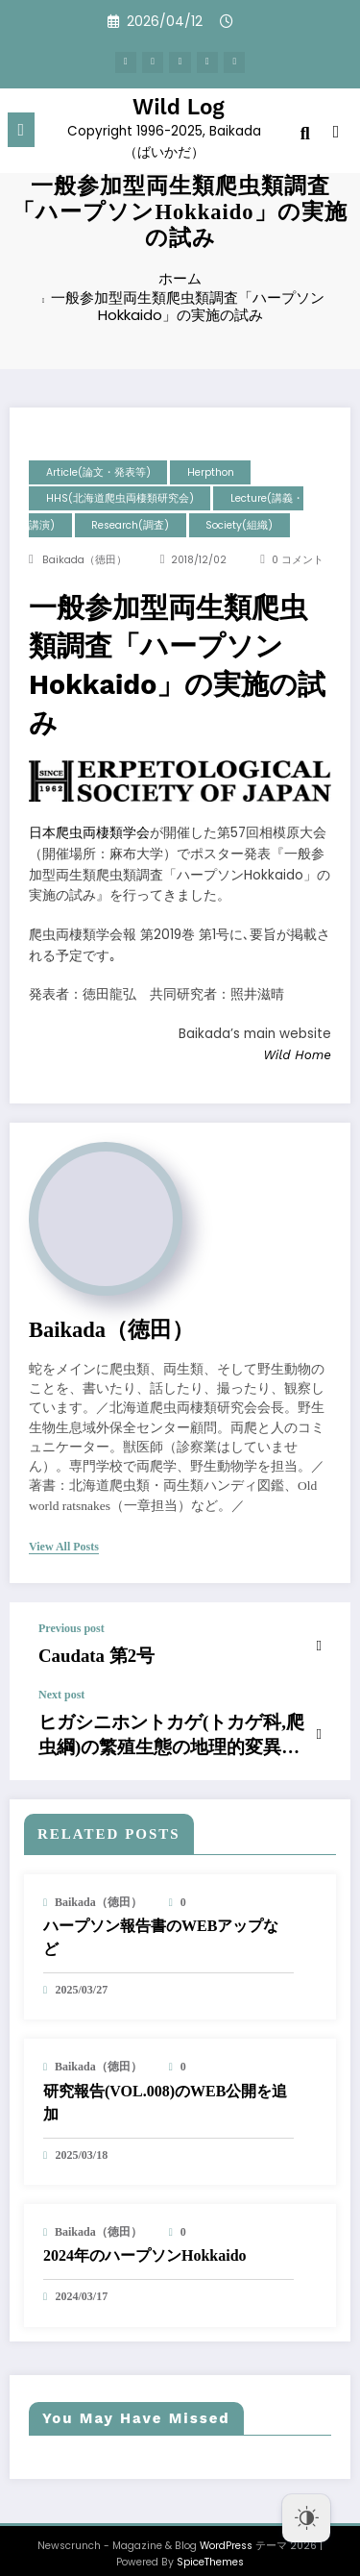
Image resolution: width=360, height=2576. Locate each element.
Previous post (71, 1628)
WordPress (226, 2530)
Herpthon (210, 472)
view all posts (64, 1546)
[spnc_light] (336, 130)
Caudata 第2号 (84, 1653)
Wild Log (178, 102)
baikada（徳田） (84, 560)
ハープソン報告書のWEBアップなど (160, 1922)
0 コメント (298, 560)
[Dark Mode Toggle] (306, 2518)
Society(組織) (239, 525)
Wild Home (297, 1054)
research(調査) (130, 525)
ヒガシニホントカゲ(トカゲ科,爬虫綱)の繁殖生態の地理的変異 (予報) (167, 1724)
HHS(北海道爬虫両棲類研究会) (120, 498)
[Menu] (22, 126)
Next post (61, 1690)
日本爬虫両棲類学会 (89, 833)
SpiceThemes (210, 2546)
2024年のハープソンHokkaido (145, 2240)
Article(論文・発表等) (98, 472)
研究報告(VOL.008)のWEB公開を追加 (165, 2086)
